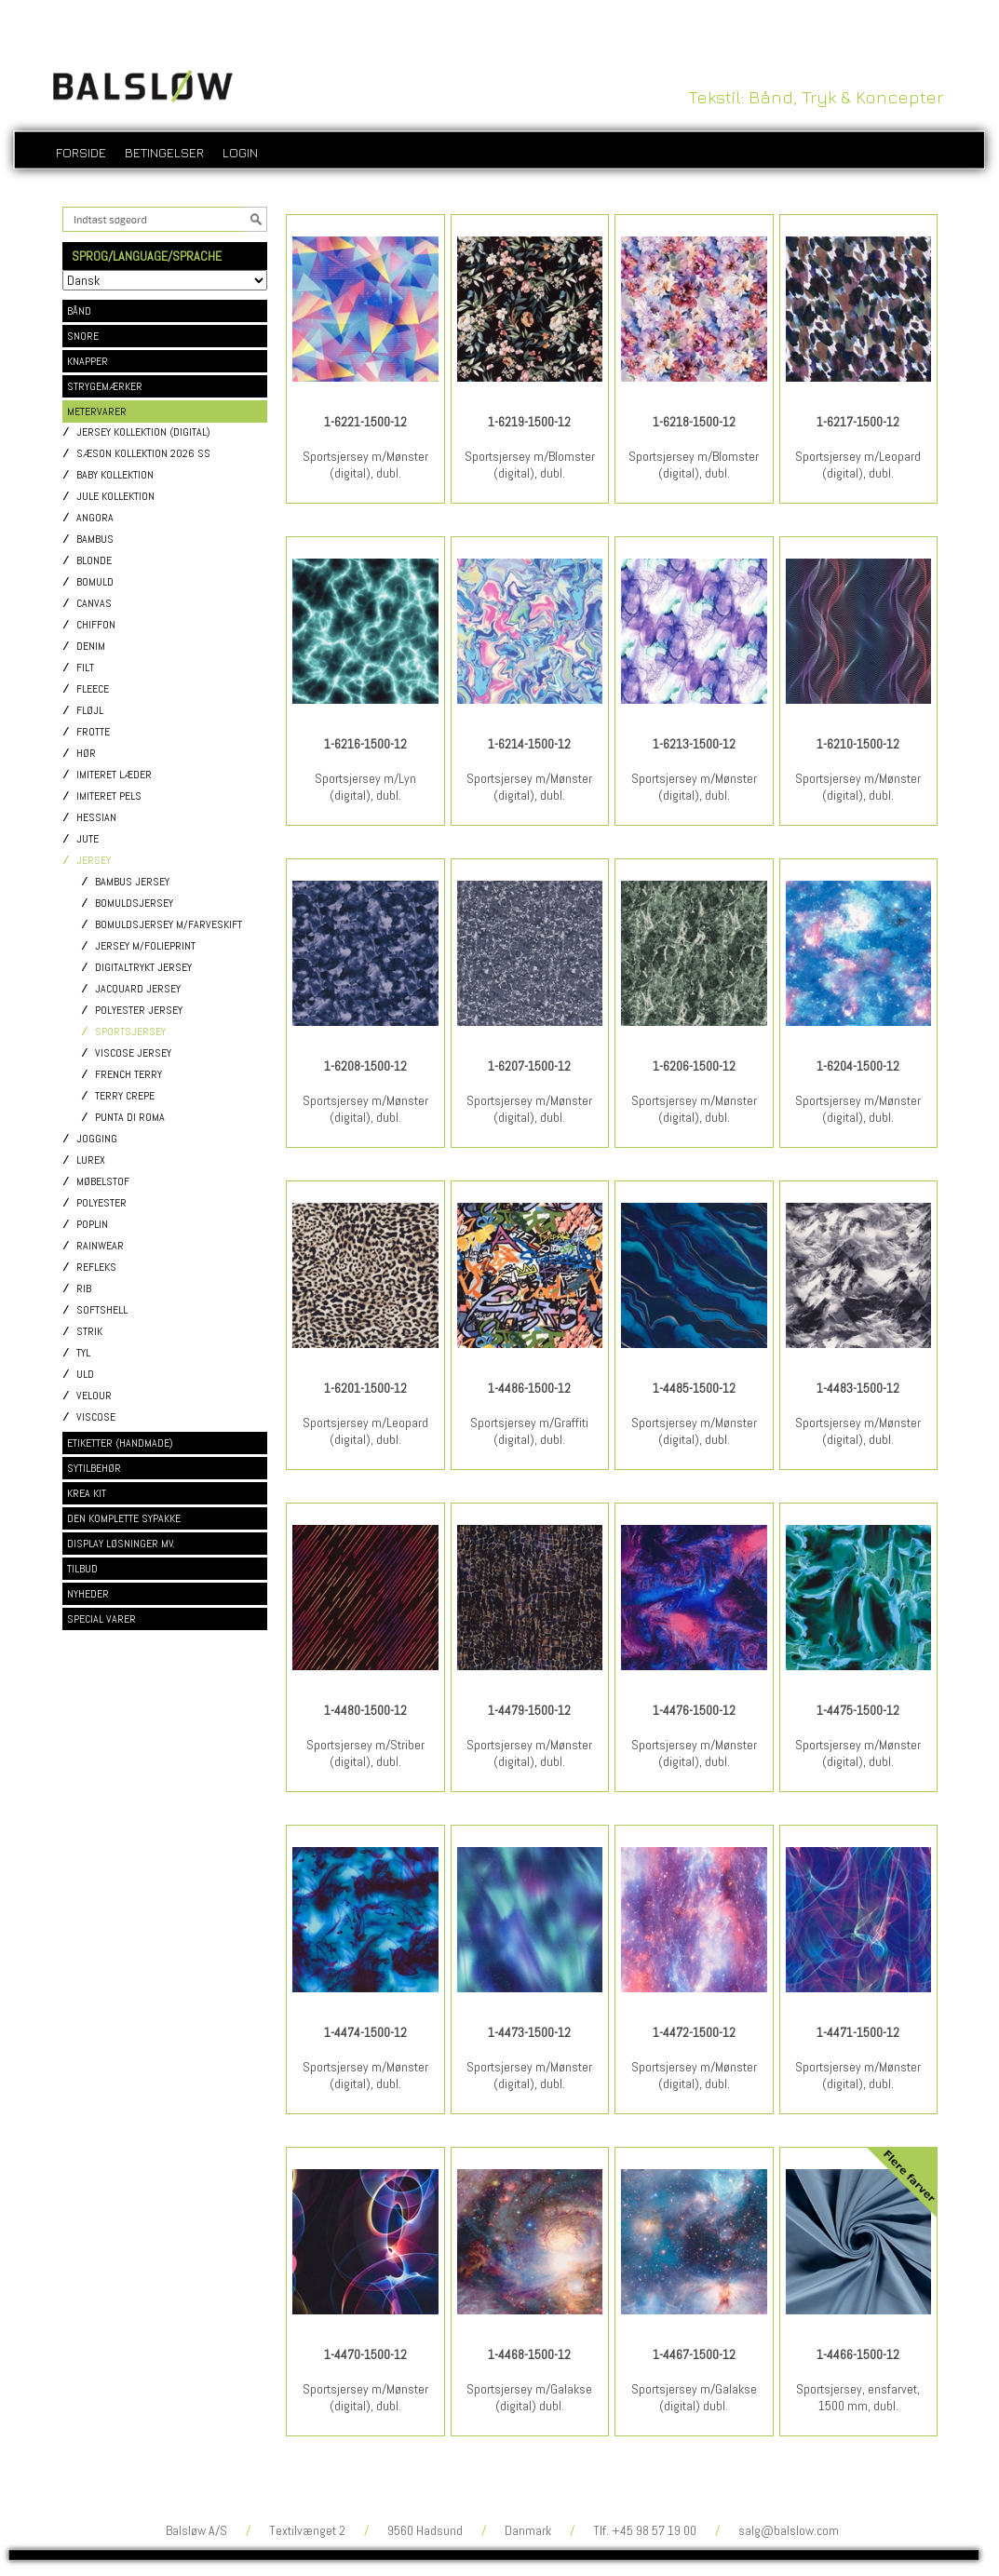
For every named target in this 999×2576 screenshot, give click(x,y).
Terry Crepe (125, 1096)
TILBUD (82, 1568)
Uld (85, 1375)
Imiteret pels (109, 796)
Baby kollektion (115, 475)
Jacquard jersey (138, 989)
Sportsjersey (130, 1032)
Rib (83, 1289)
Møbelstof (102, 1182)
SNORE (83, 336)
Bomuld (95, 582)
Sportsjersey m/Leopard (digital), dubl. (858, 464)
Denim (90, 647)
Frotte (93, 732)
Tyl (83, 1353)
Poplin (92, 1225)
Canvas (94, 604)
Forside (81, 152)
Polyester (101, 1203)
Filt (85, 668)
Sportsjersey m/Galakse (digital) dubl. (529, 2397)
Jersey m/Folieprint (145, 946)
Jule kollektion (115, 497)
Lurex (90, 1160)
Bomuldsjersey (134, 903)
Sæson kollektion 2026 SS (143, 454)
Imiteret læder (114, 775)
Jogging (96, 1139)
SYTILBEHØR (94, 1468)
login (240, 152)
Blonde (94, 561)
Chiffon (95, 625)
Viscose (95, 1417)
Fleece (92, 689)
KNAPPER (87, 361)
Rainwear (100, 1246)
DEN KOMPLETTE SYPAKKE (124, 1518)
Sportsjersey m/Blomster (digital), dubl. (530, 464)
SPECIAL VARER (101, 1619)
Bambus (95, 539)
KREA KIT (86, 1493)
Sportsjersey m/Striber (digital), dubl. (365, 1753)
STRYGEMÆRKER (104, 386)
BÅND (79, 310)
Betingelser (164, 152)
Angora (95, 518)
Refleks (96, 1268)
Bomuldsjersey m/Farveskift (168, 925)
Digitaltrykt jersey (143, 968)
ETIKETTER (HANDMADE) (120, 1443)
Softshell (102, 1310)
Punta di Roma (130, 1118)
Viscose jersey (133, 1053)
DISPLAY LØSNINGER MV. (121, 1543)
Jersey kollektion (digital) (143, 432)
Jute (87, 839)
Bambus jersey (132, 882)
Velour (94, 1396)
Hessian (96, 818)
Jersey (93, 861)
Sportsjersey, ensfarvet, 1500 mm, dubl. (858, 2397)
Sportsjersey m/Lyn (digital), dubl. (365, 786)
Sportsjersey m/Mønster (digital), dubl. (365, 464)
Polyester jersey (138, 1011)
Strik (89, 1332)
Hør (86, 754)
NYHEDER (88, 1593)
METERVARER (97, 411)
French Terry (128, 1075)
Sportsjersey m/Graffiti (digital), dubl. (529, 1431)
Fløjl (89, 711)
